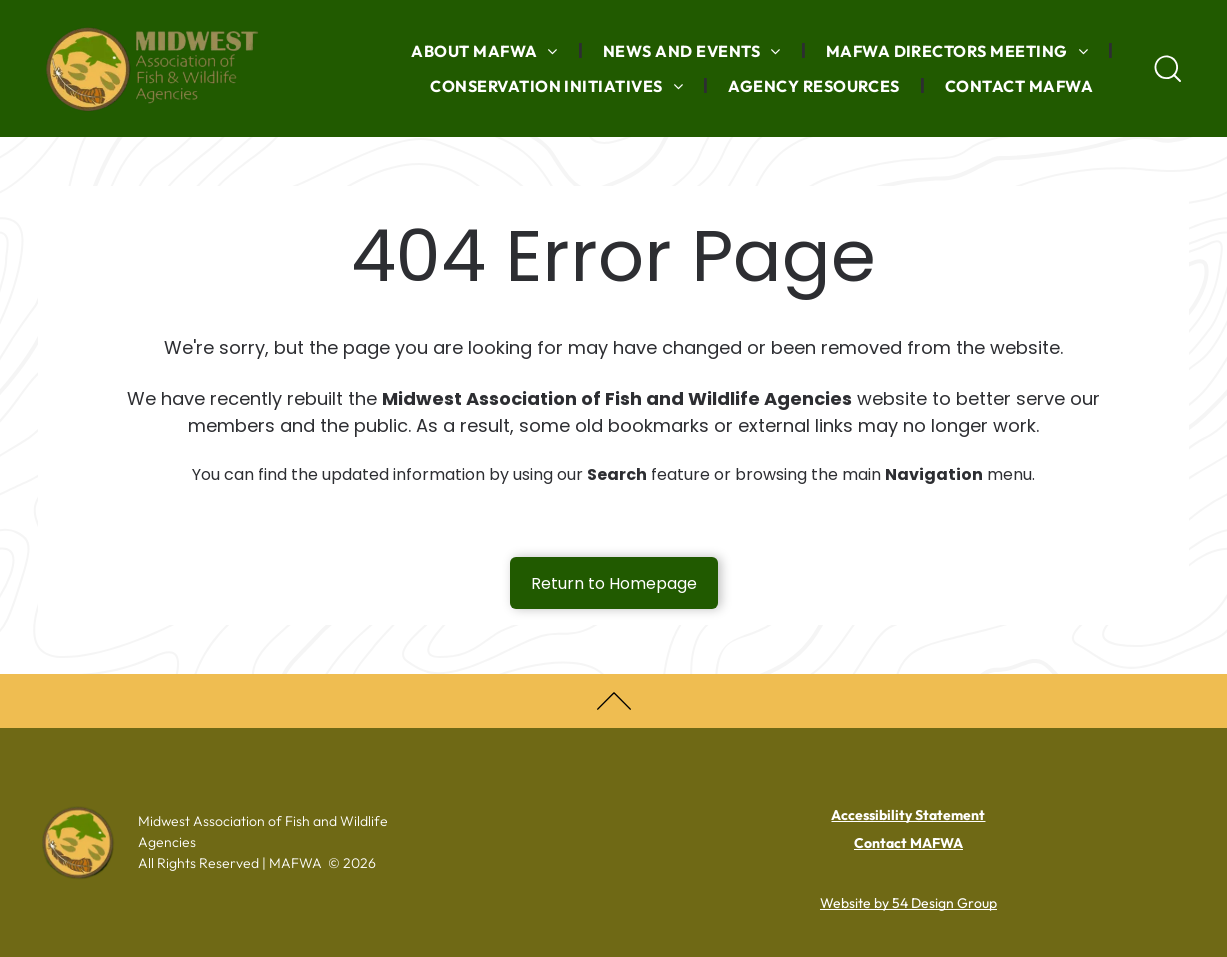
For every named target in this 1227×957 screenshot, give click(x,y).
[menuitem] (487, 51)
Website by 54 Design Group (908, 903)
